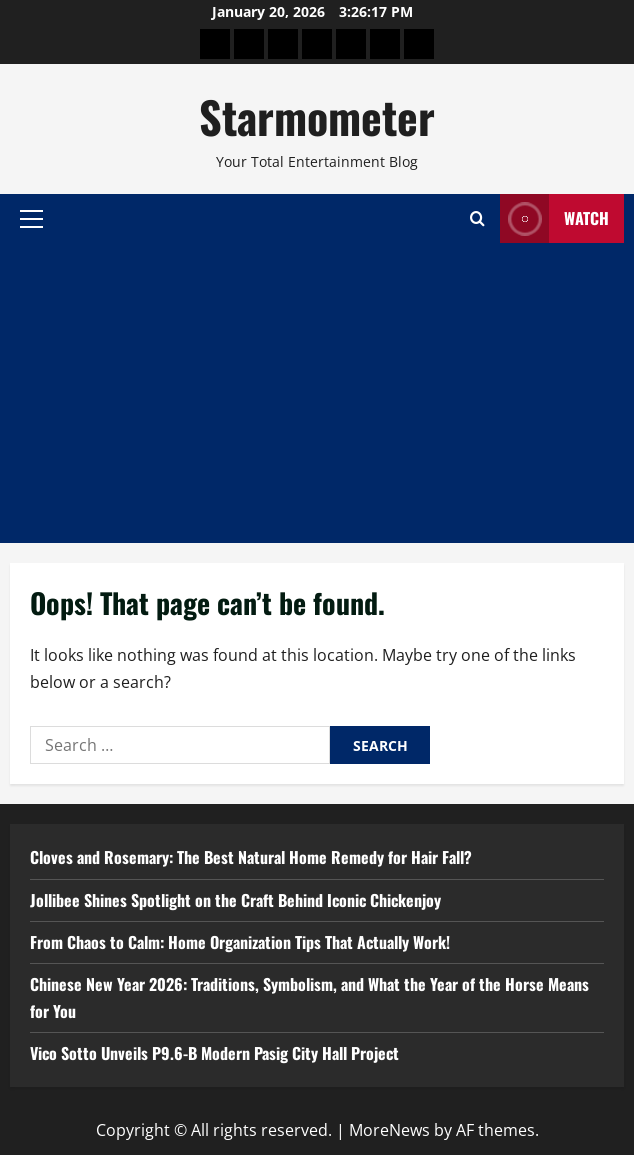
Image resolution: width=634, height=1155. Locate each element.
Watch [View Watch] (554, 218)
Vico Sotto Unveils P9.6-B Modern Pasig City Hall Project (214, 1053)
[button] (31, 218)
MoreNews (389, 1130)
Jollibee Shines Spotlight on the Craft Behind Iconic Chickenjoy (235, 900)
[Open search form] (477, 218)
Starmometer (317, 116)
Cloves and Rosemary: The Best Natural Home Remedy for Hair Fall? (251, 857)
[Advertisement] (317, 393)
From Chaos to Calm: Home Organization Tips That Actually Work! (240, 942)
